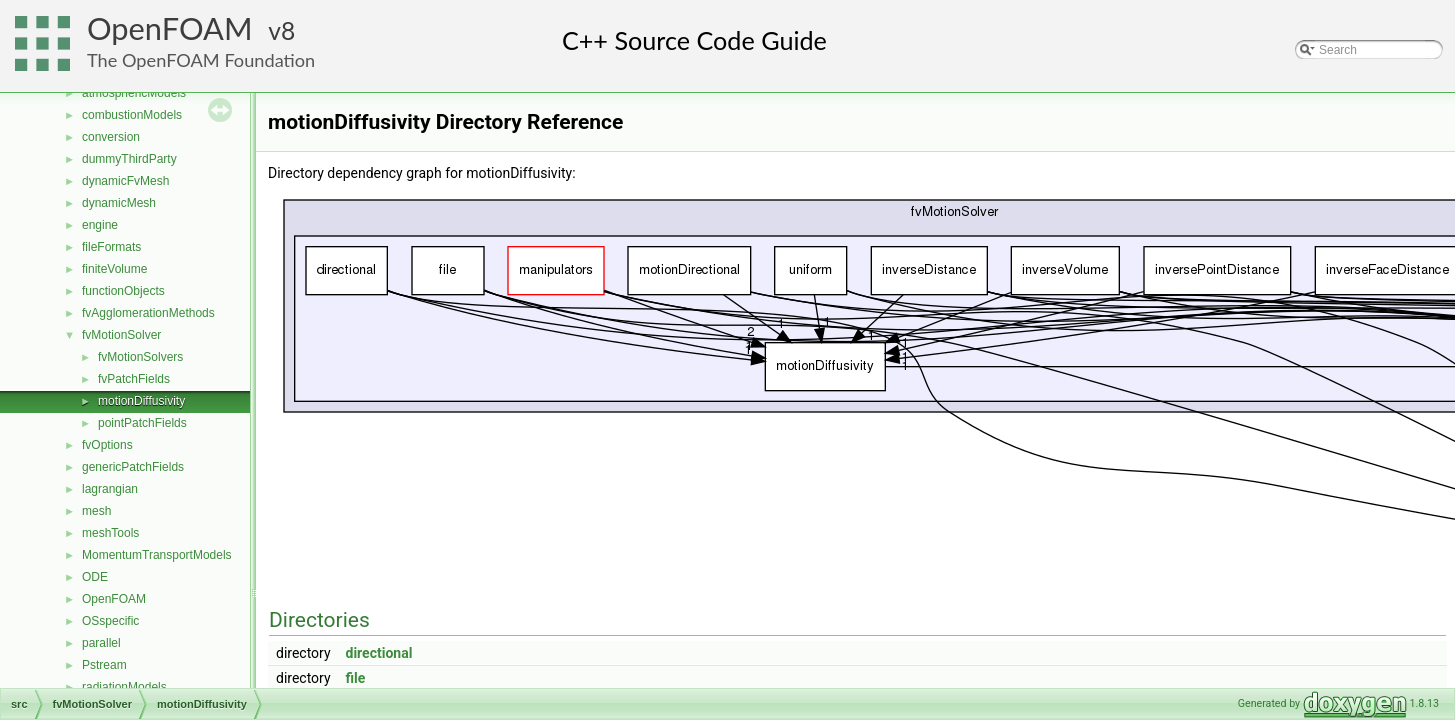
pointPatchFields (142, 423)
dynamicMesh (119, 203)
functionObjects (123, 291)
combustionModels (132, 115)
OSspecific (110, 621)
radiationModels (124, 687)
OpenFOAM (170, 28)
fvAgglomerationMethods (148, 313)
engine (100, 225)
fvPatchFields (134, 379)
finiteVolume (114, 269)
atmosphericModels (134, 93)
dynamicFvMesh (125, 181)
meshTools (110, 533)
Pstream (104, 665)
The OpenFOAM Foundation (201, 60)
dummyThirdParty (129, 159)
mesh (96, 511)
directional (379, 653)
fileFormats (111, 247)
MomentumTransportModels (157, 555)
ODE (95, 577)
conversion (111, 137)
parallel (101, 643)
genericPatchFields (133, 467)
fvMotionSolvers (140, 357)
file (356, 678)
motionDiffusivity (141, 401)
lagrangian (110, 489)
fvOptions (107, 445)
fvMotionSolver (121, 335)
